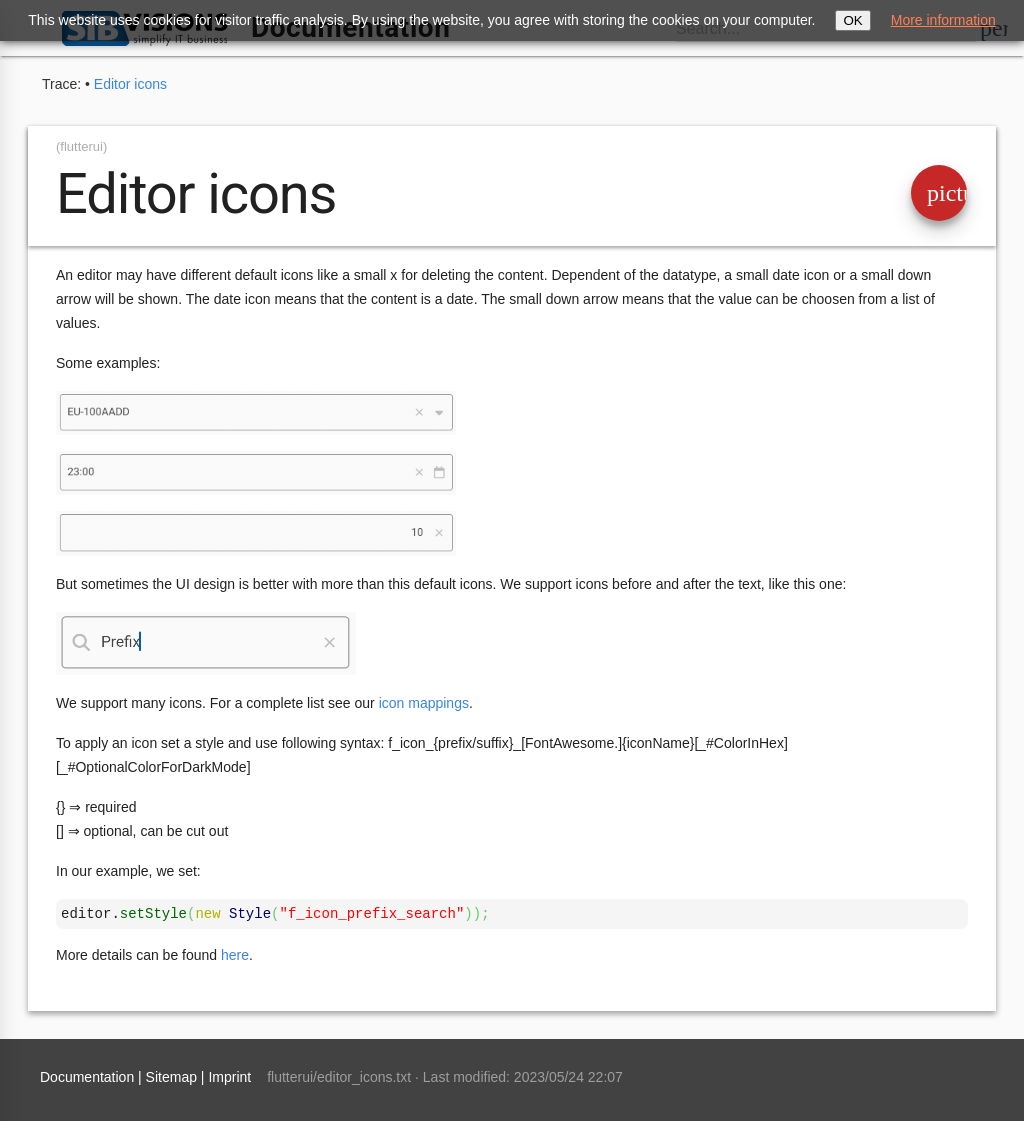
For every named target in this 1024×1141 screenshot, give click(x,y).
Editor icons (130, 84)
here (235, 955)
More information (943, 20)
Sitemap (171, 1077)
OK (852, 20)
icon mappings (424, 703)
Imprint (229, 1077)
